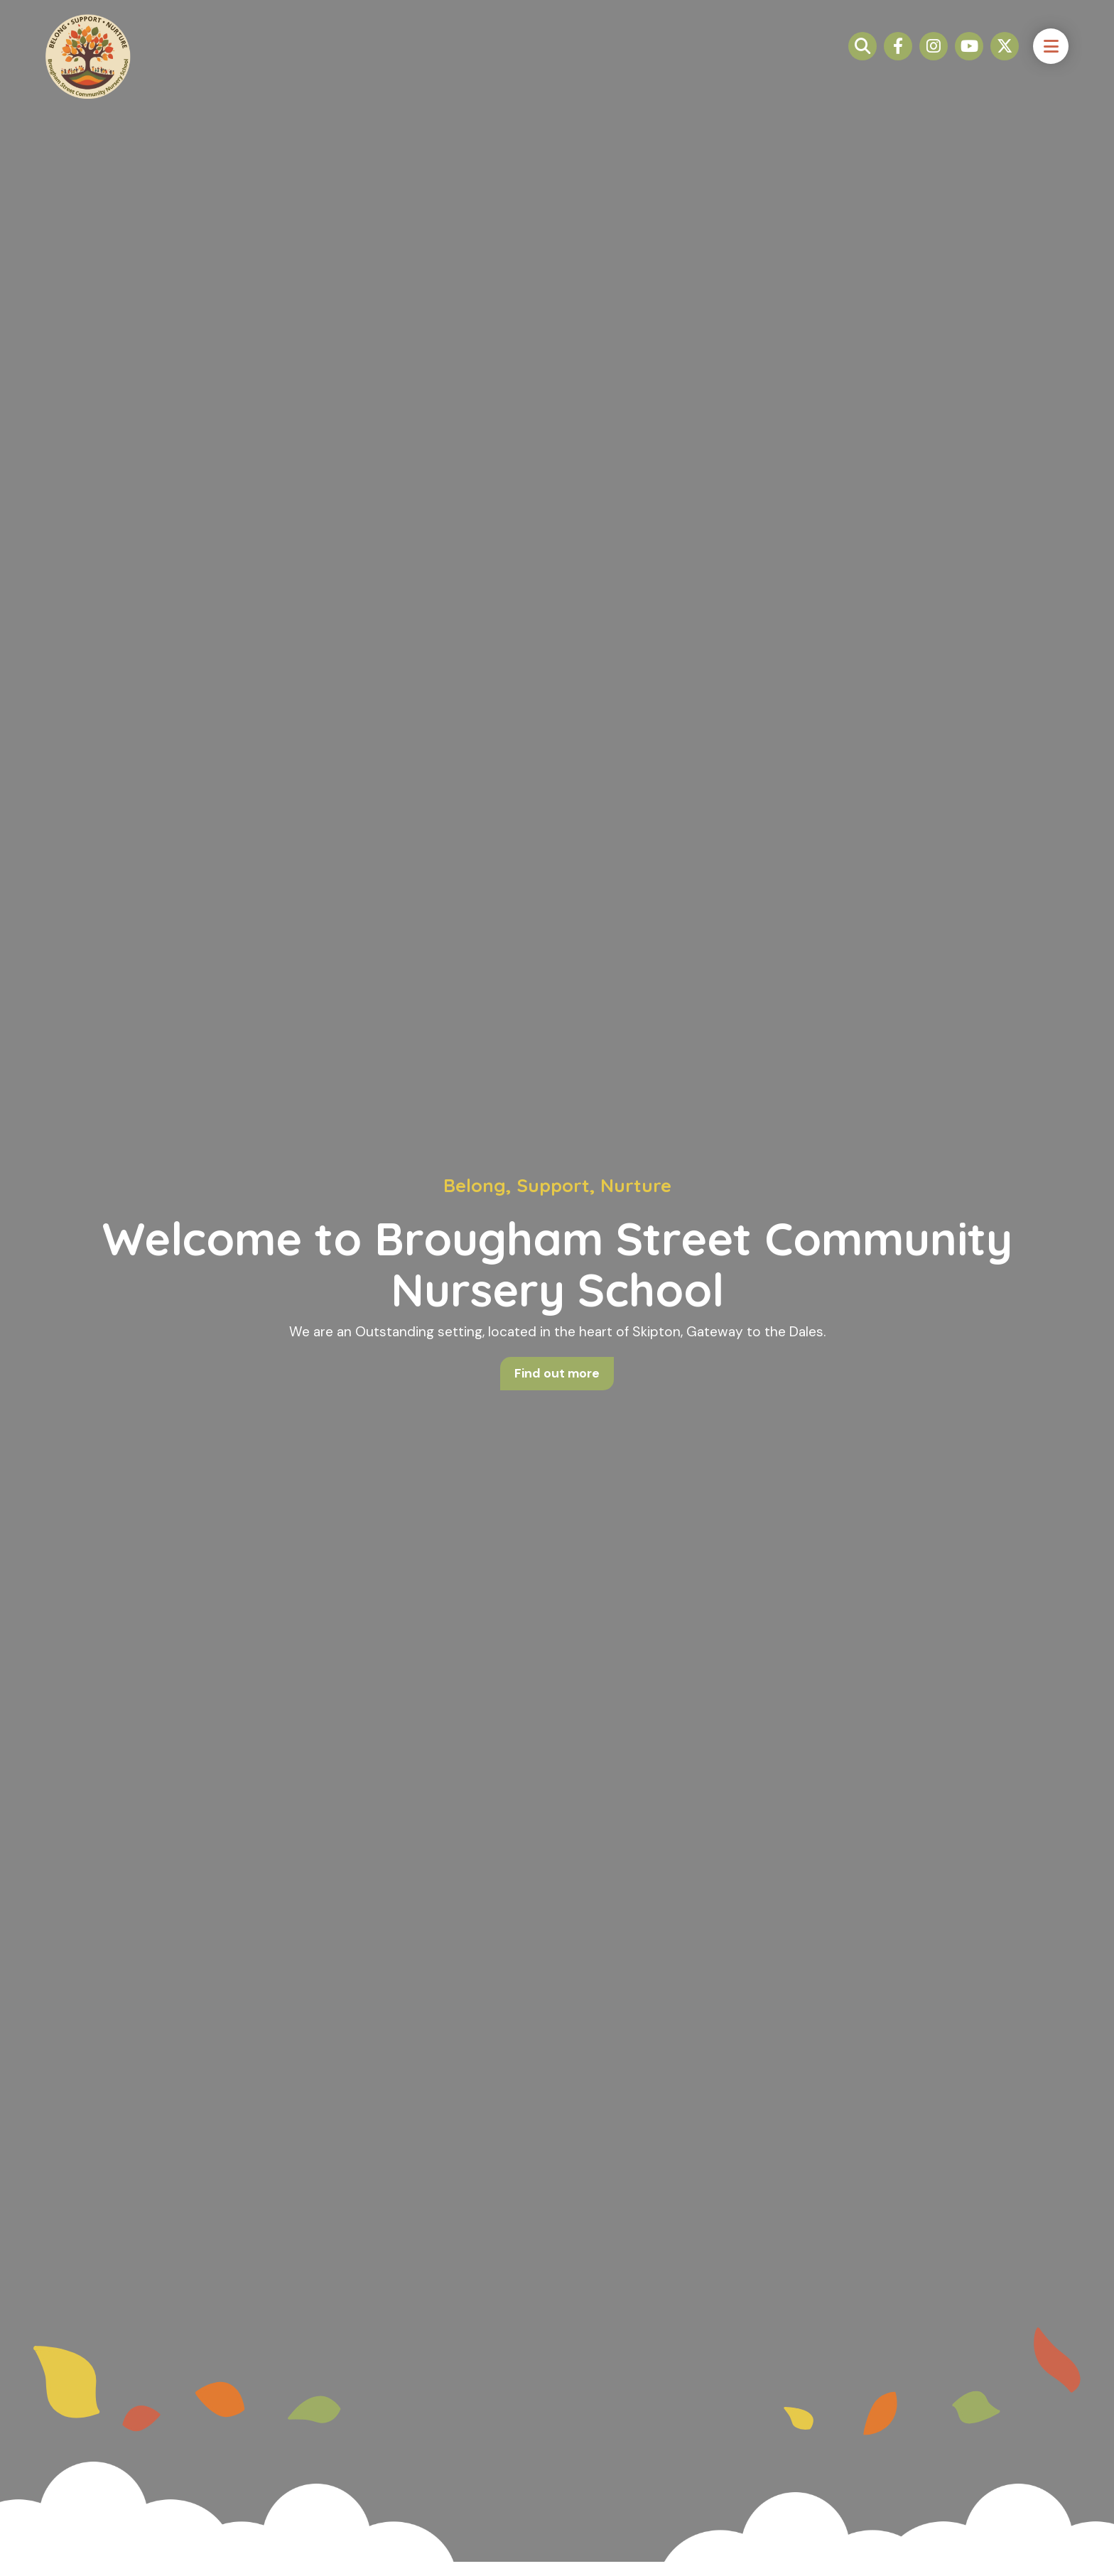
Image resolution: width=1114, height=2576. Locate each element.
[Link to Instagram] (933, 57)
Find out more (557, 1373)
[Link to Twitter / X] (1004, 57)
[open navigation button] (1051, 57)
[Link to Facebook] (898, 57)
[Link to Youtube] (969, 57)
